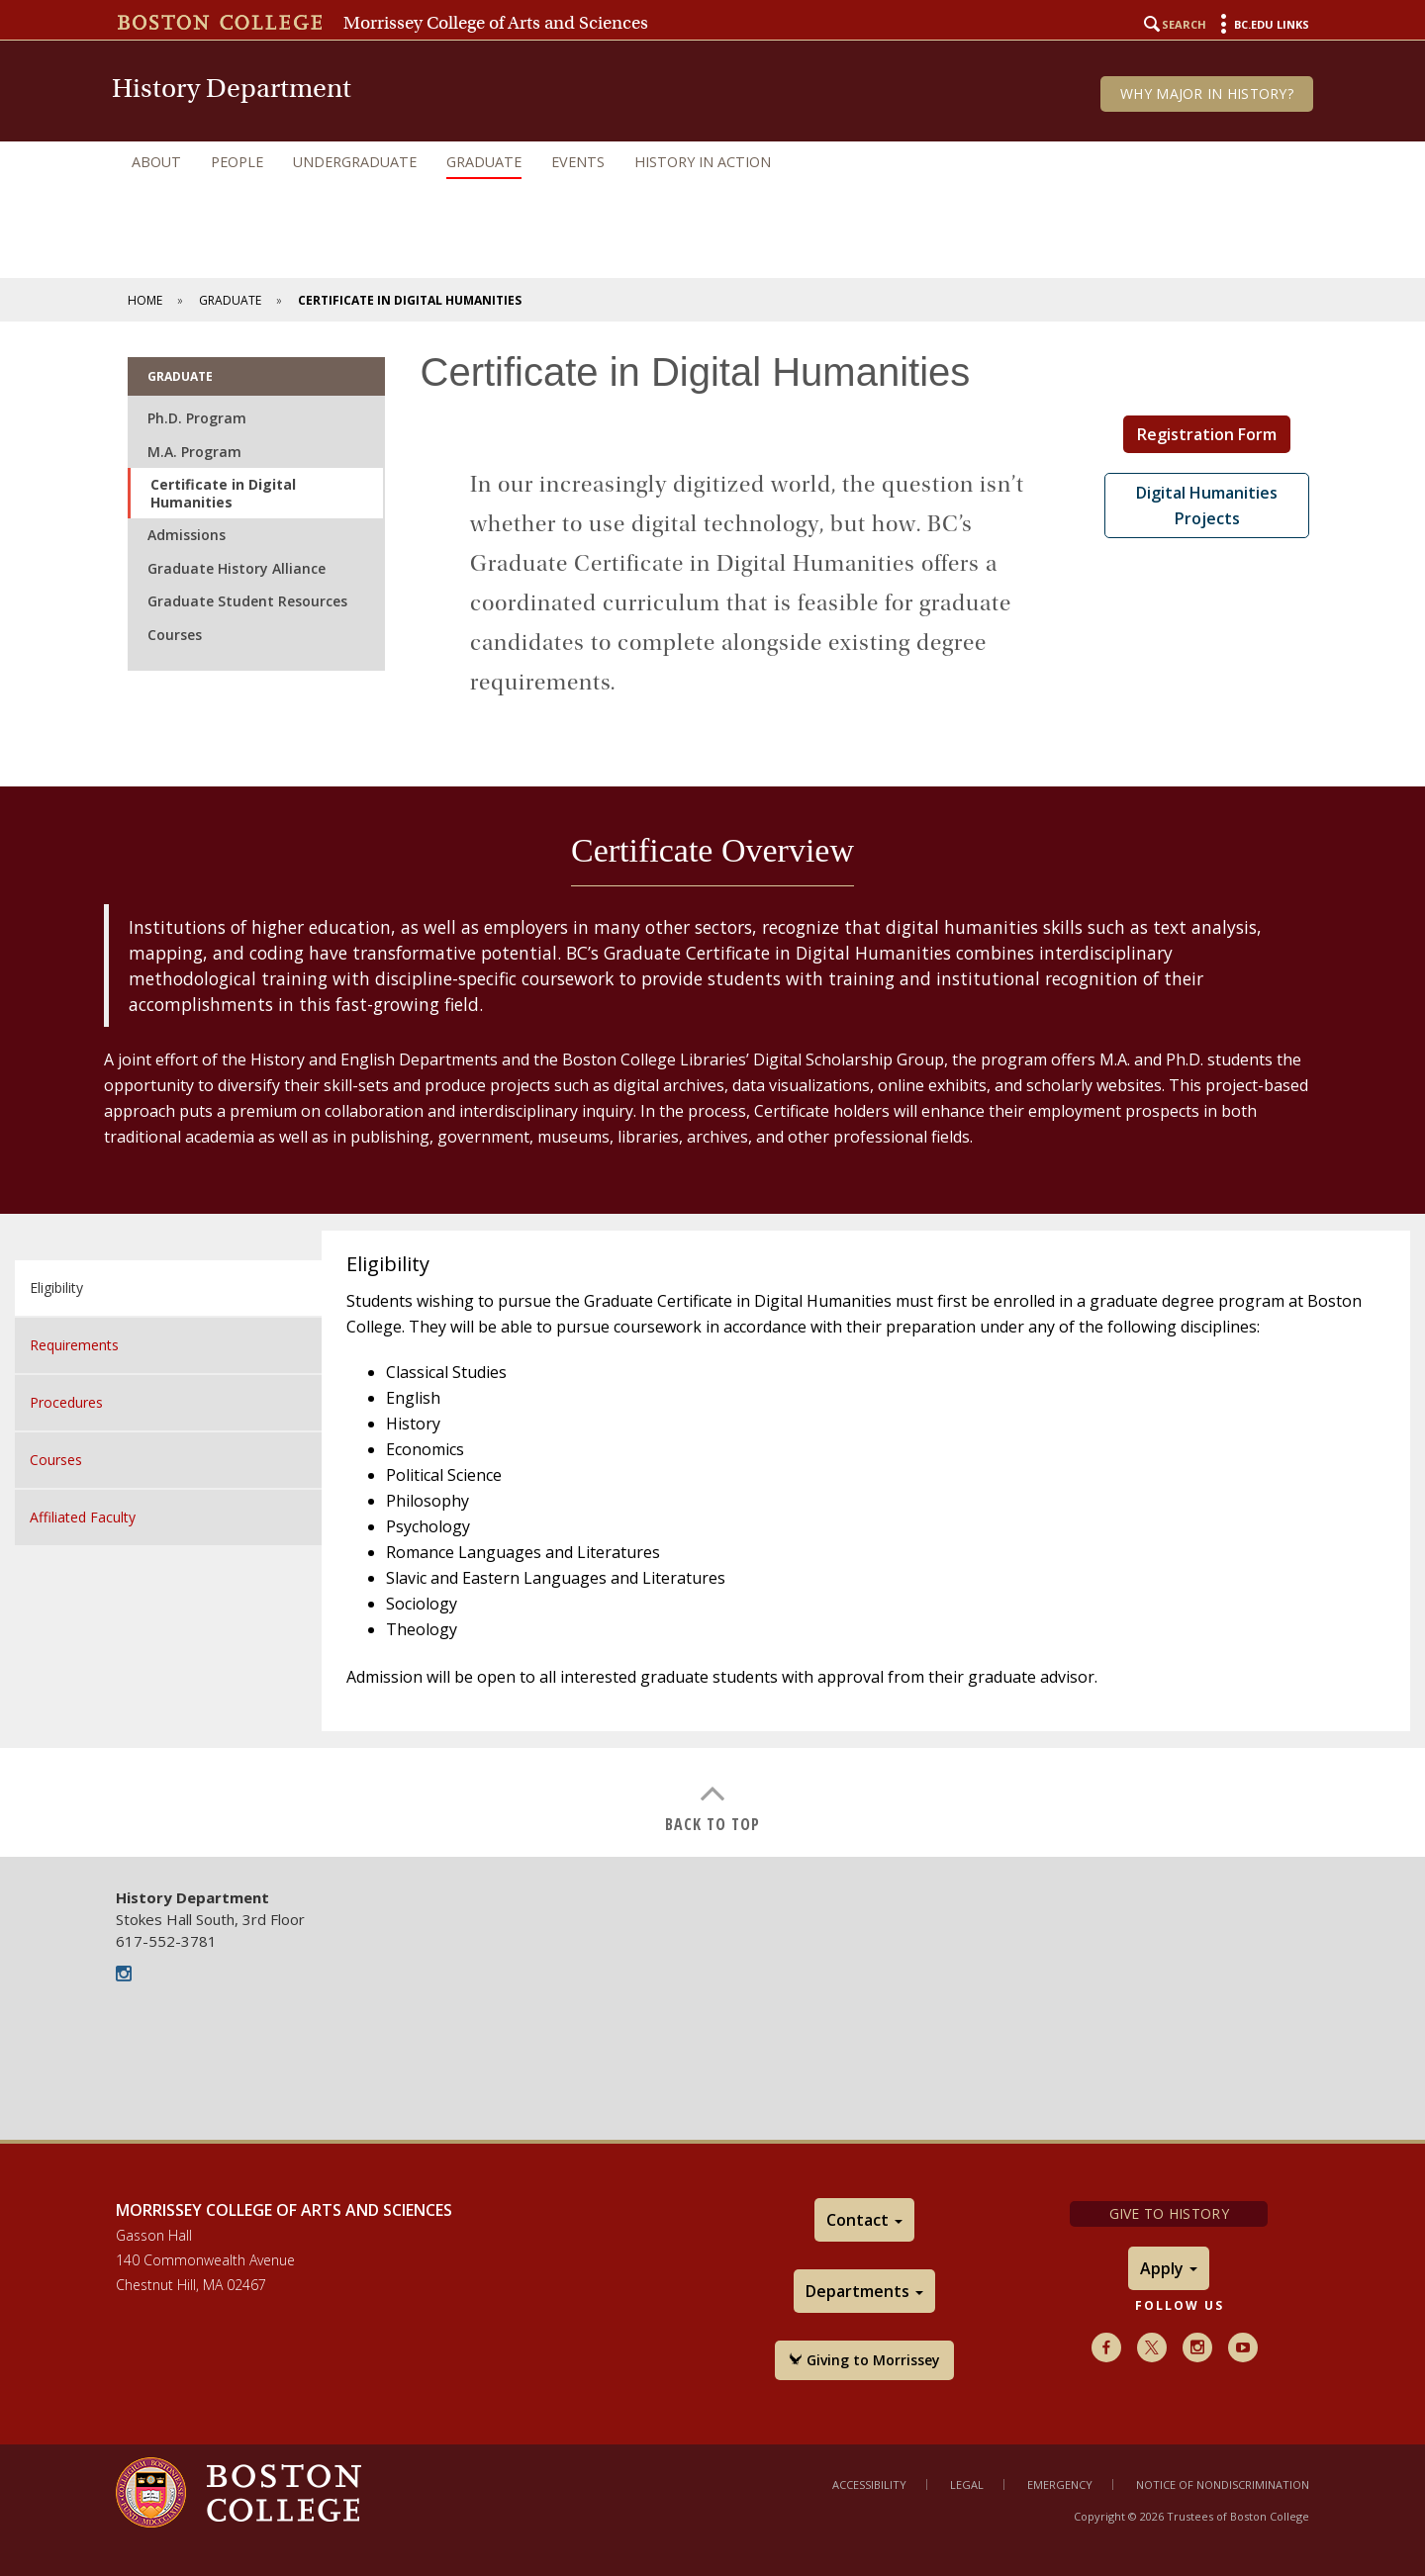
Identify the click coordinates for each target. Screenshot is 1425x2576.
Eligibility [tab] (56, 1287)
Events (578, 161)
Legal (967, 2484)
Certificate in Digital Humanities (223, 493)
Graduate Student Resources (247, 601)
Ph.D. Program (196, 418)
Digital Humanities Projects (1207, 505)
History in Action (702, 161)
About (156, 161)
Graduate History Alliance (236, 568)
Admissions (186, 534)
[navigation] (712, 162)
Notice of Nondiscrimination (1222, 2484)
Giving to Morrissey (864, 2359)
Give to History (1169, 2213)
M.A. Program (194, 451)
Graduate (484, 161)
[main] (712, 1089)
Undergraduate (355, 161)
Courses (174, 634)
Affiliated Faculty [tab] (83, 1517)
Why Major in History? (1206, 93)
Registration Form (1207, 434)
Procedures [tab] (66, 1402)
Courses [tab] (56, 1459)
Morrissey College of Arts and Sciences (495, 23)
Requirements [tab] (74, 1344)
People (237, 161)
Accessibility (869, 2484)
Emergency (1059, 2484)
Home (145, 300)
